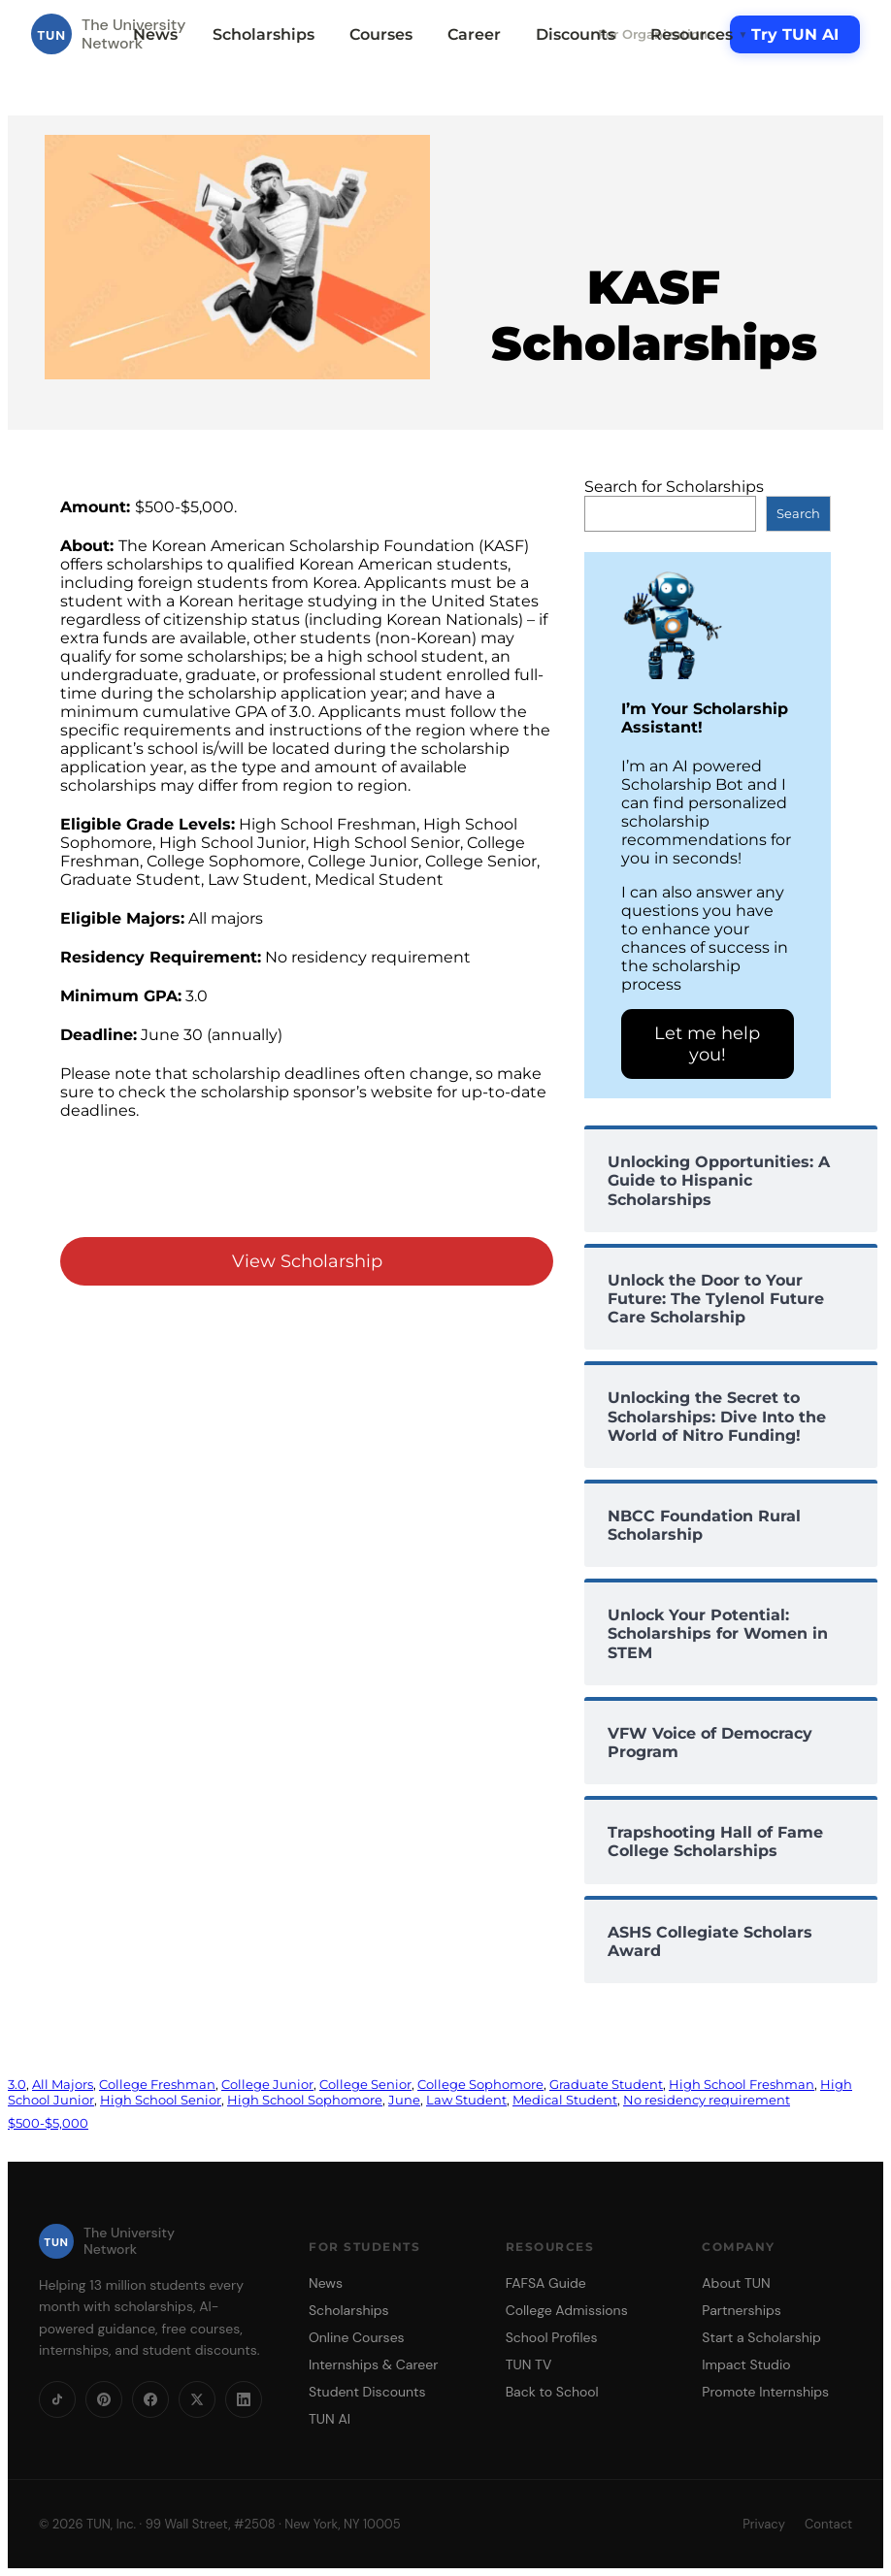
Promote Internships (765, 2391)
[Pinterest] (103, 2399)
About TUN (736, 2283)
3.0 (17, 2084)
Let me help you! (707, 1044)
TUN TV (529, 2364)
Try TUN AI (795, 34)
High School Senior (160, 2099)
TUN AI (329, 2419)
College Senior (365, 2084)
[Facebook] (150, 2399)
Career (474, 34)
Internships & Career (373, 2364)
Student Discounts (367, 2391)
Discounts (575, 34)
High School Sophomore (304, 2099)
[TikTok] (57, 2399)
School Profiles (552, 2337)
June (404, 2099)
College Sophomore (480, 2084)
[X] (197, 2399)
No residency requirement (706, 2099)
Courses (380, 34)
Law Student (466, 2099)
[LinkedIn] (243, 2399)
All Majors (62, 2084)
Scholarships (263, 34)
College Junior (267, 2084)
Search (798, 513)
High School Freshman (741, 2084)
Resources (698, 34)
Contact (828, 2524)
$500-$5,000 (48, 2123)
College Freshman (157, 2084)
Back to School (552, 2391)
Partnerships (741, 2310)
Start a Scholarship (761, 2337)
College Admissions (567, 2310)
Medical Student (564, 2099)
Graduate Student (606, 2084)
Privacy (763, 2524)
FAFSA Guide (546, 2283)
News (155, 34)
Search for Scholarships (674, 486)
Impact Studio (746, 2364)
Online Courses (357, 2337)
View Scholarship (307, 1261)
